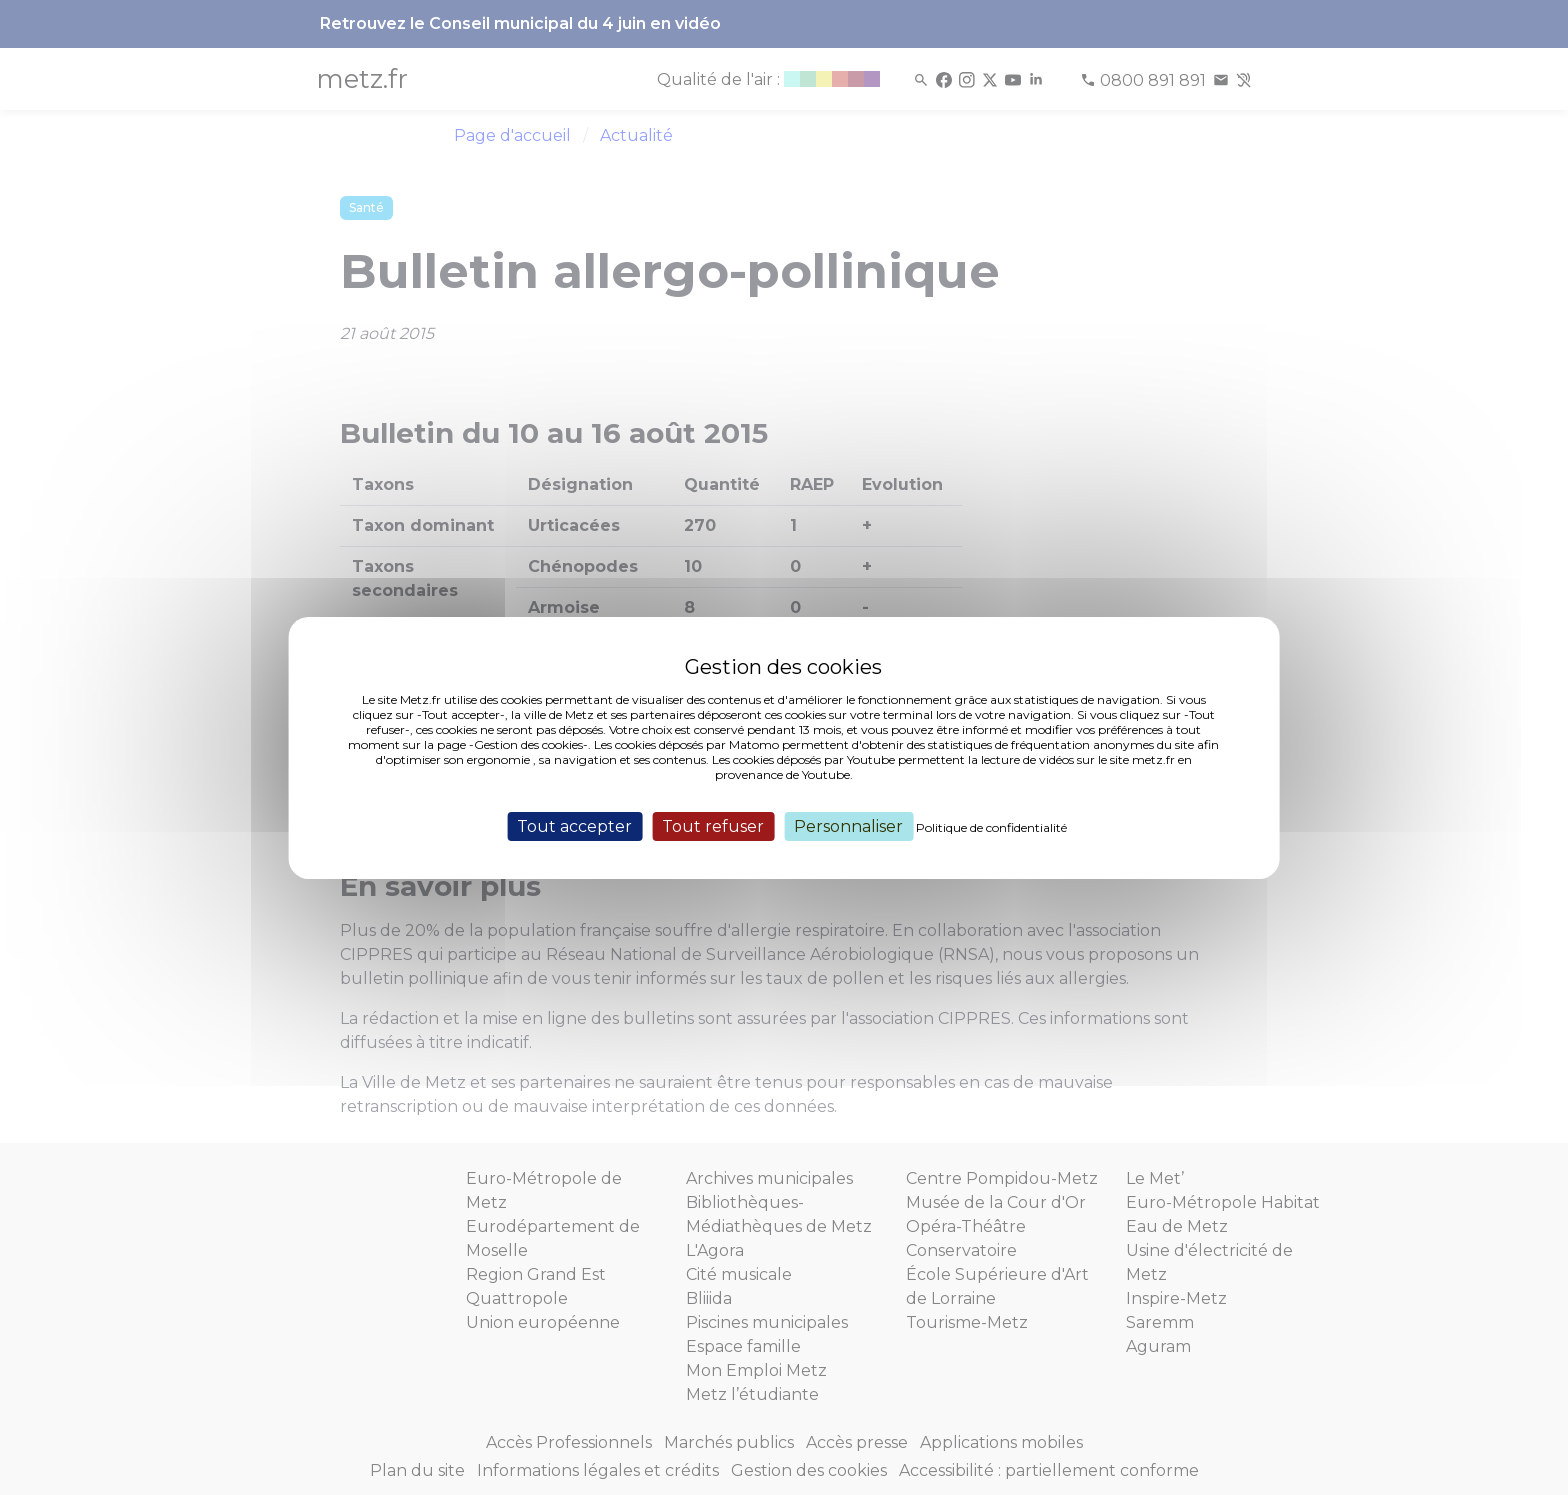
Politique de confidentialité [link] (991, 826)
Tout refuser (713, 825)
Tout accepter (574, 825)
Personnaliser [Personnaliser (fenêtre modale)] (848, 825)
